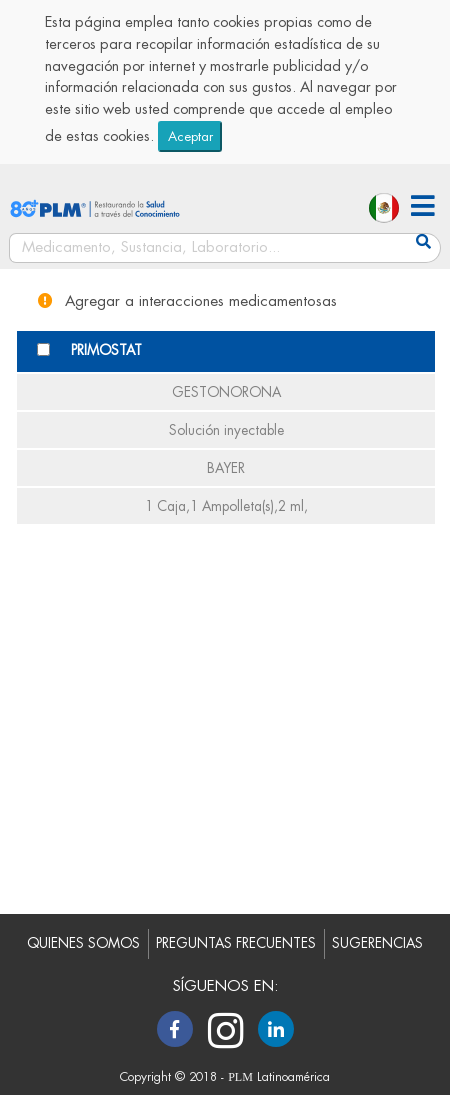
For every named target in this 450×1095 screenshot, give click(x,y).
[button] (423, 208)
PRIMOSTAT (106, 350)
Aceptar (190, 136)
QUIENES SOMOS (83, 943)
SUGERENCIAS (377, 943)
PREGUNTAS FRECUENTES (236, 943)
